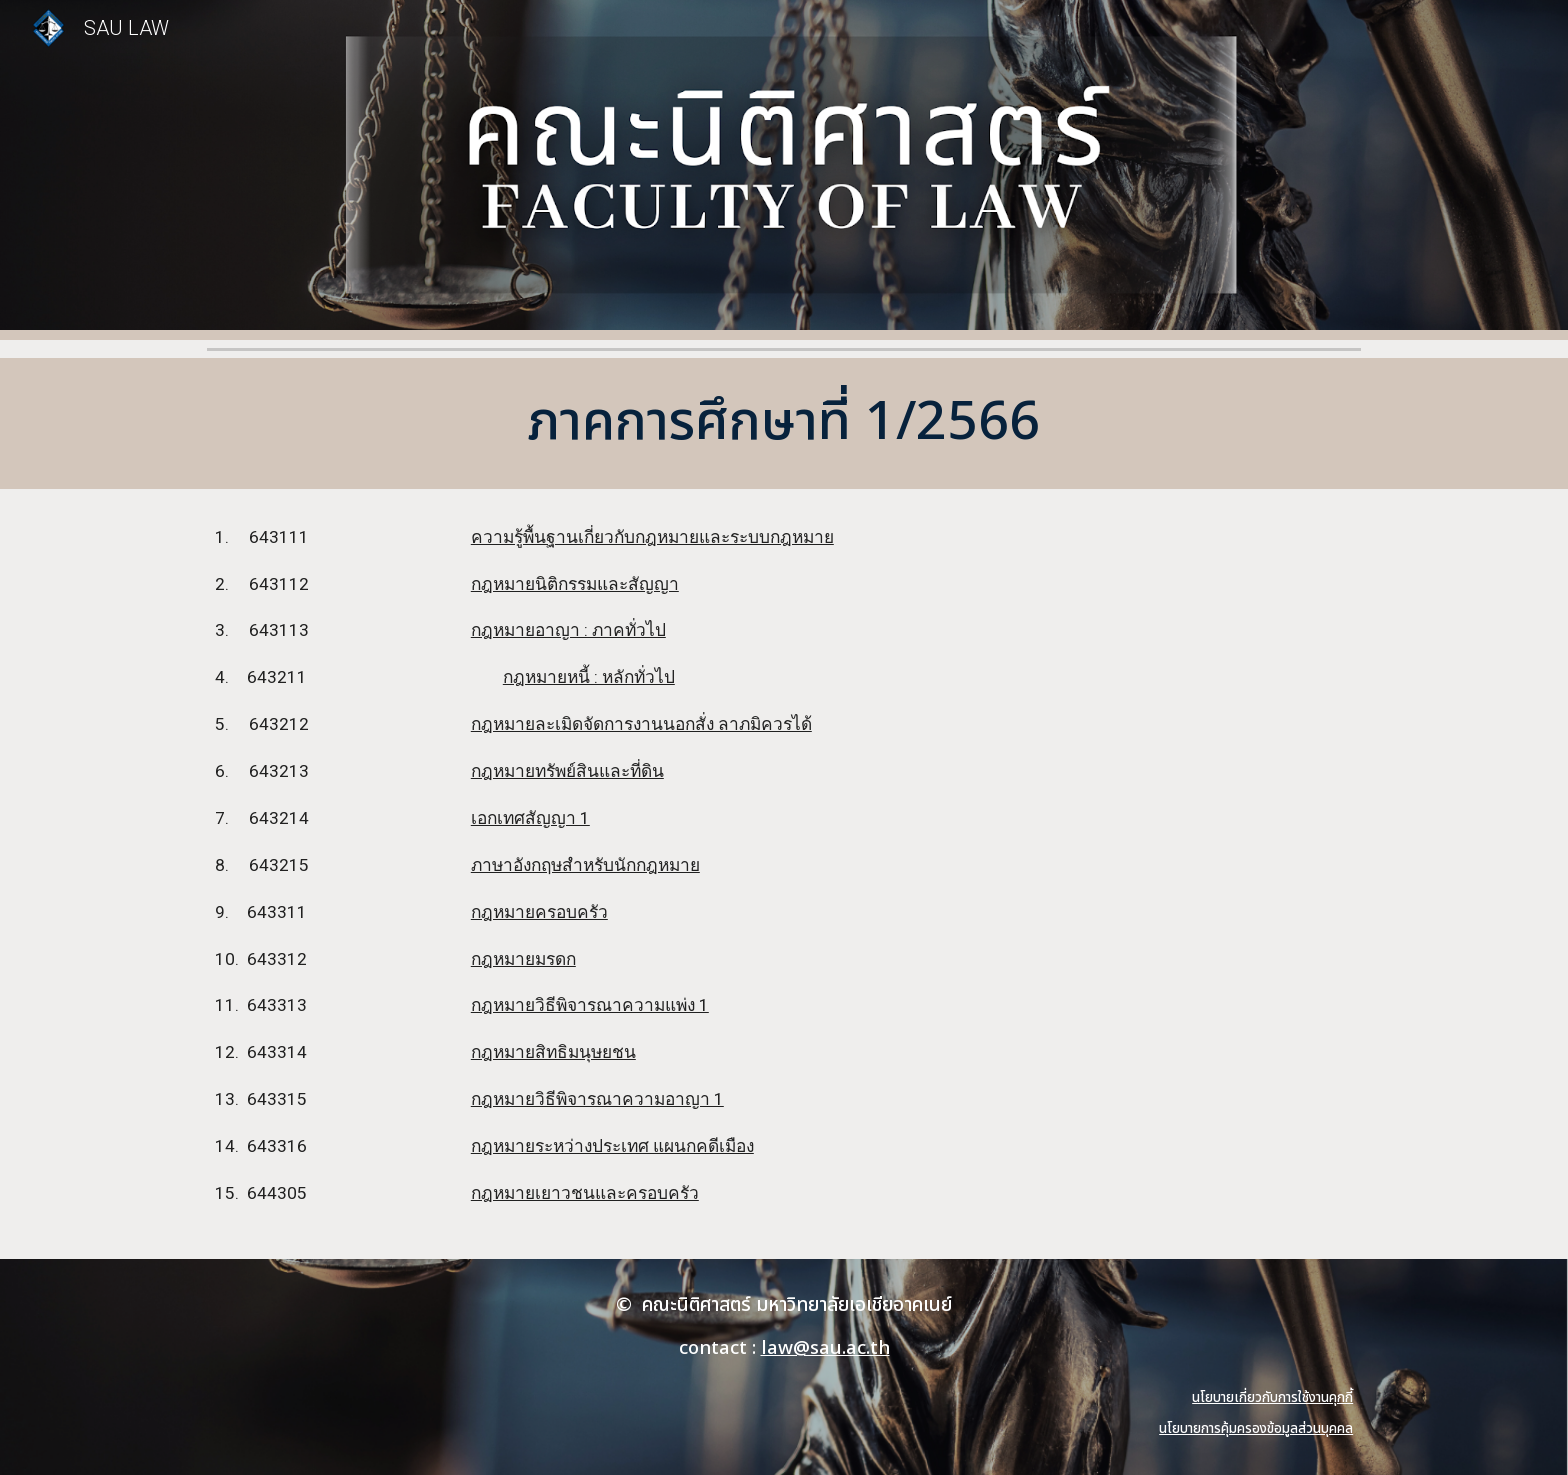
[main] (784, 423)
